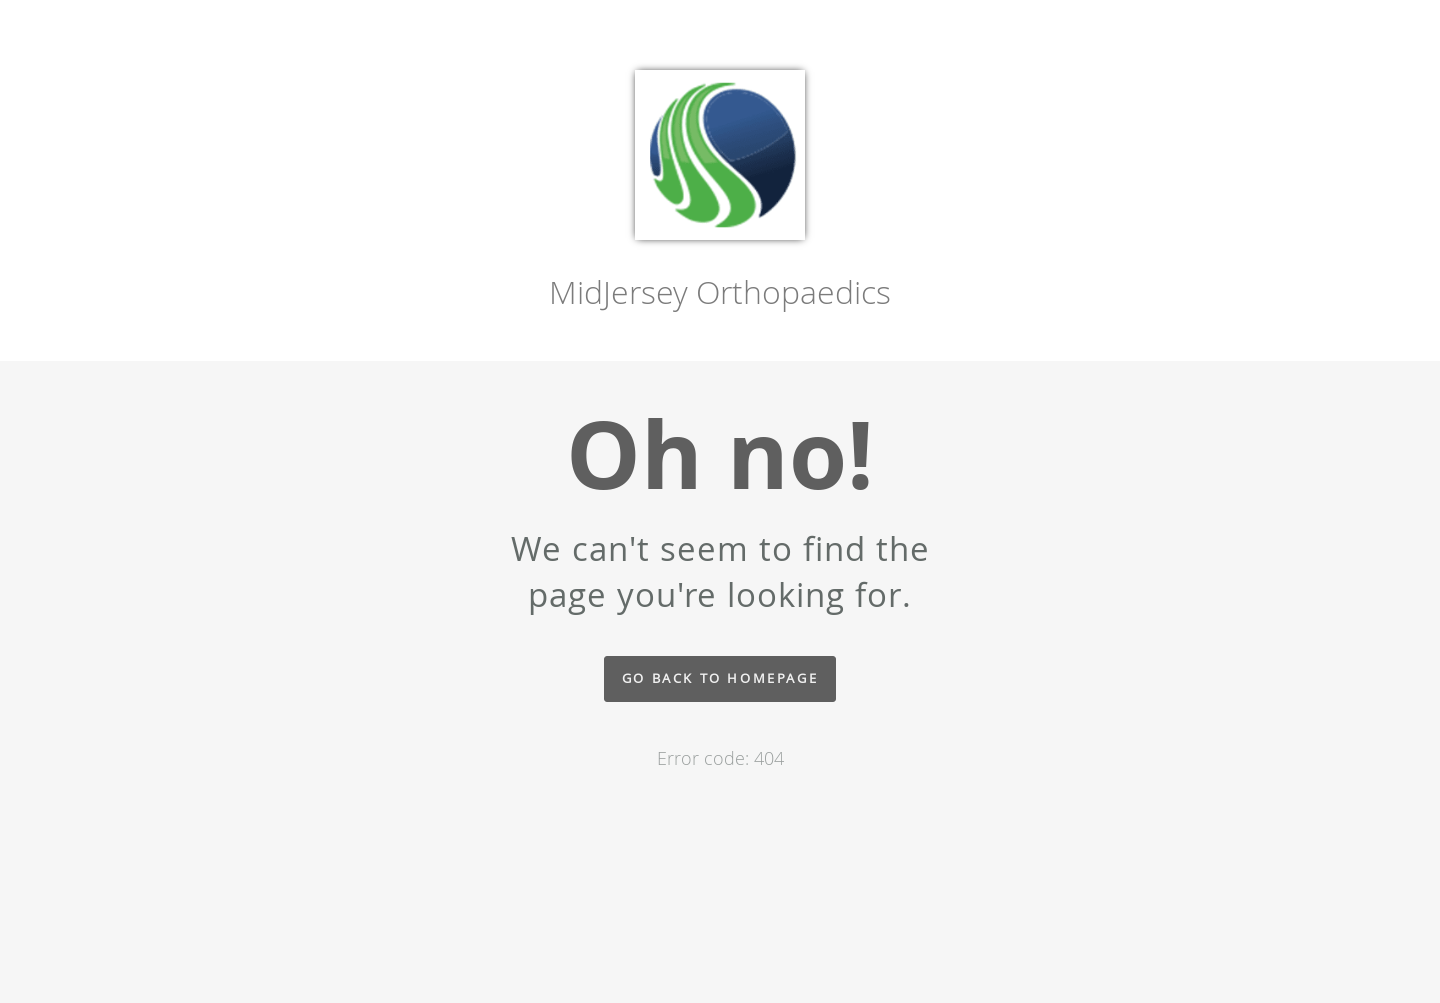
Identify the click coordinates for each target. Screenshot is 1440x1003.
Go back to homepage (720, 678)
